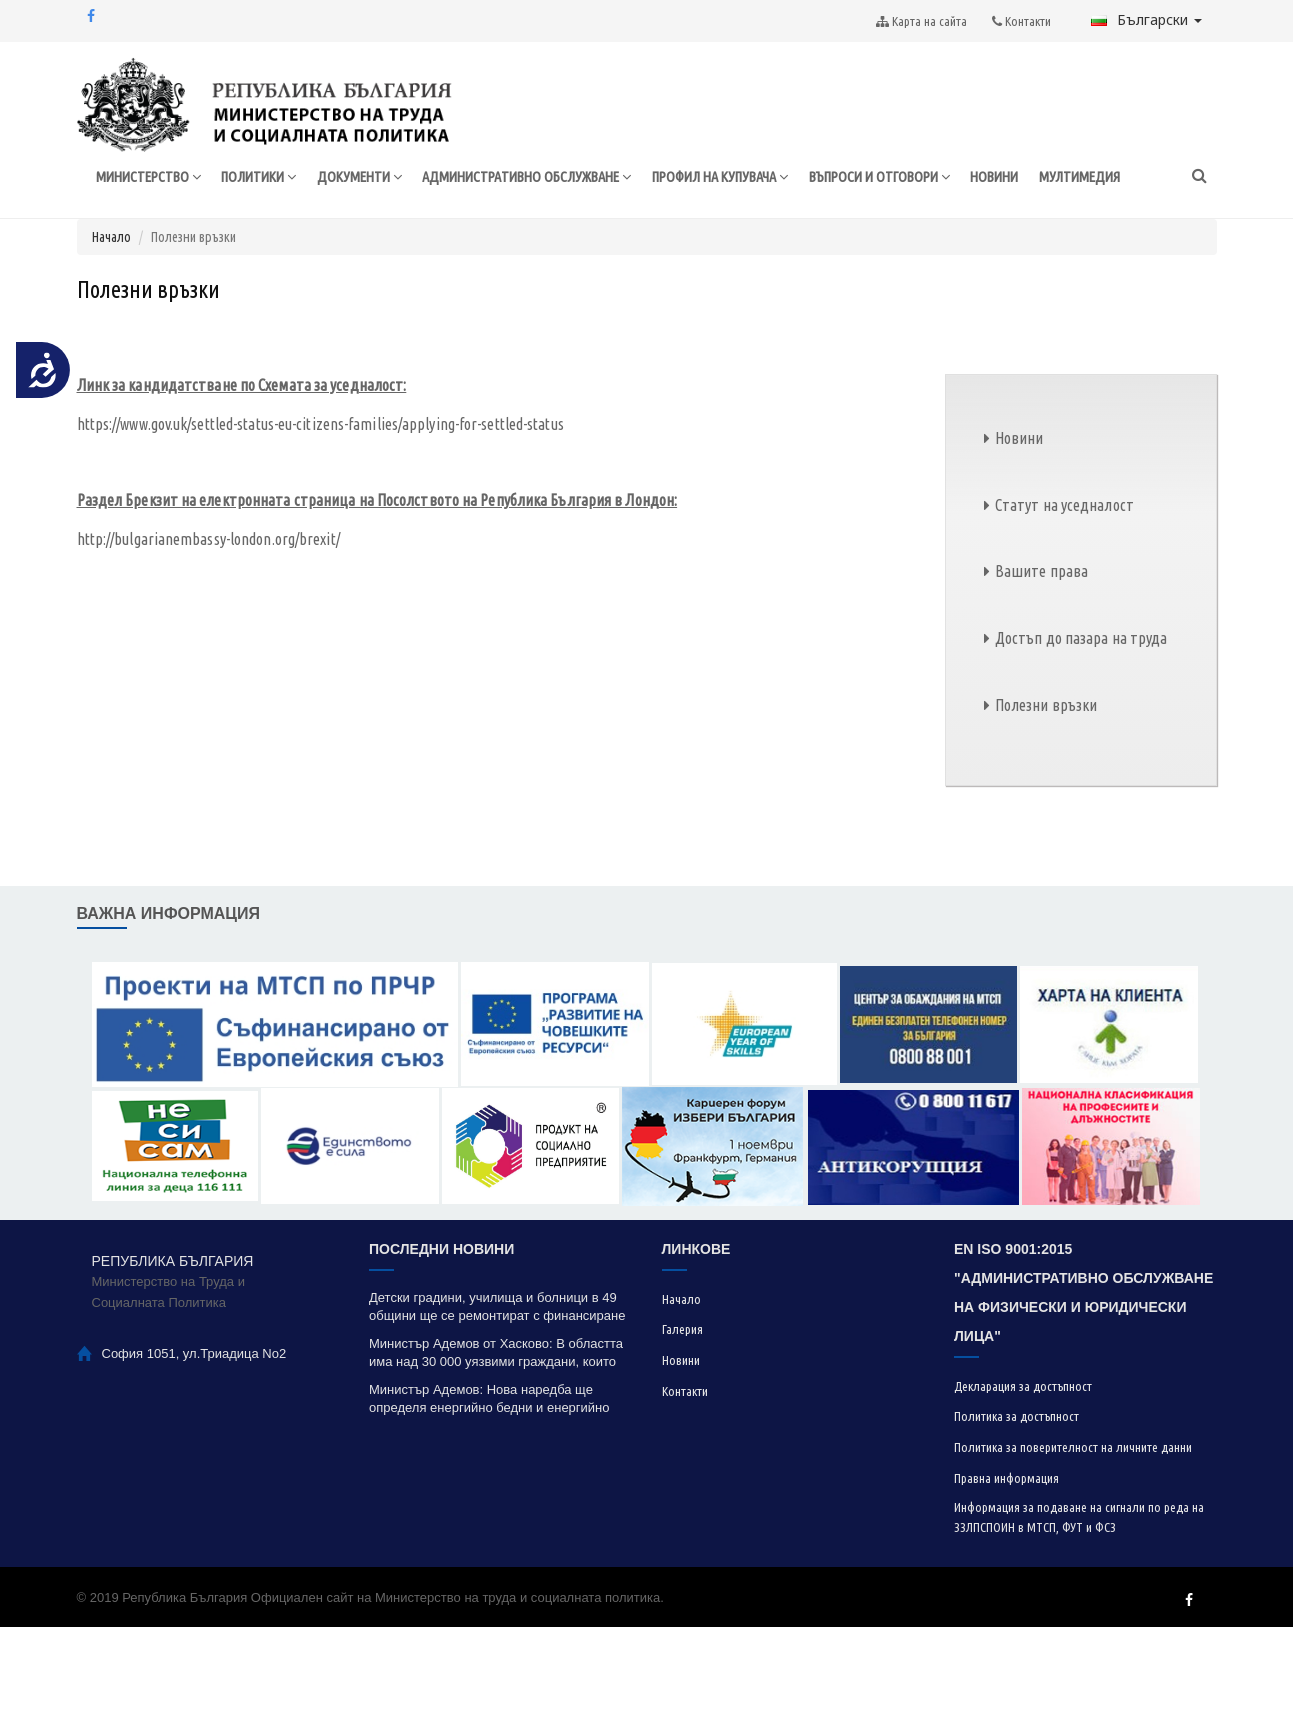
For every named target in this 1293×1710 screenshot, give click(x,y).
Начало (111, 320)
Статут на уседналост (1064, 588)
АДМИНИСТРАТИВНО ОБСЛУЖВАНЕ (542, 226)
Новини (1019, 521)
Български (1146, 19)
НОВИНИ (1044, 225)
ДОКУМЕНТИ (364, 226)
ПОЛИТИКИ (259, 226)
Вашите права (1041, 655)
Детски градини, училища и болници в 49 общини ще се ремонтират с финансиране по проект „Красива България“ (497, 1390)
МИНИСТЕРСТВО (143, 226)
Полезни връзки (1046, 788)
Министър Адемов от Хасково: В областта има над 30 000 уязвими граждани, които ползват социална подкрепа (496, 1436)
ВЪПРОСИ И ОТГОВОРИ (922, 226)
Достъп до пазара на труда (1081, 722)
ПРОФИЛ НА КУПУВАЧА (750, 226)
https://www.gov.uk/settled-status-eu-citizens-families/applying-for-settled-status (320, 507)
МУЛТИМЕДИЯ (1132, 225)
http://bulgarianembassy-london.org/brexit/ (208, 622)
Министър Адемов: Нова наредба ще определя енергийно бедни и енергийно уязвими (489, 1482)
